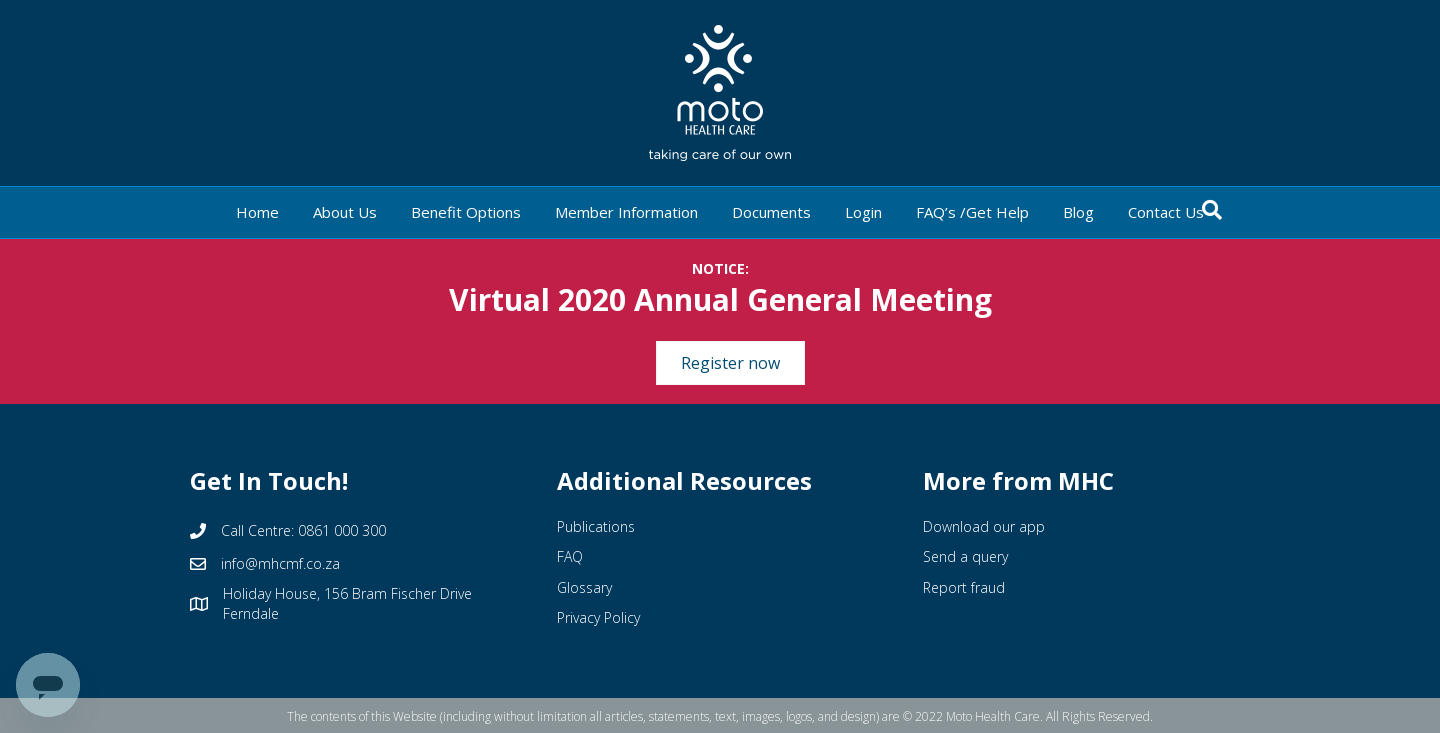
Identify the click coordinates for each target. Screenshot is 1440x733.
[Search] (1212, 210)
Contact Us (1166, 212)
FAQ (570, 556)
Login (863, 212)
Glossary (584, 587)
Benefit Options (466, 212)
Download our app (984, 526)
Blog (1078, 212)
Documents (771, 212)
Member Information (626, 212)
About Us (345, 212)
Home (257, 212)
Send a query (965, 556)
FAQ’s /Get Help (972, 212)
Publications (596, 526)
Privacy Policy (598, 617)
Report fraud (964, 587)
